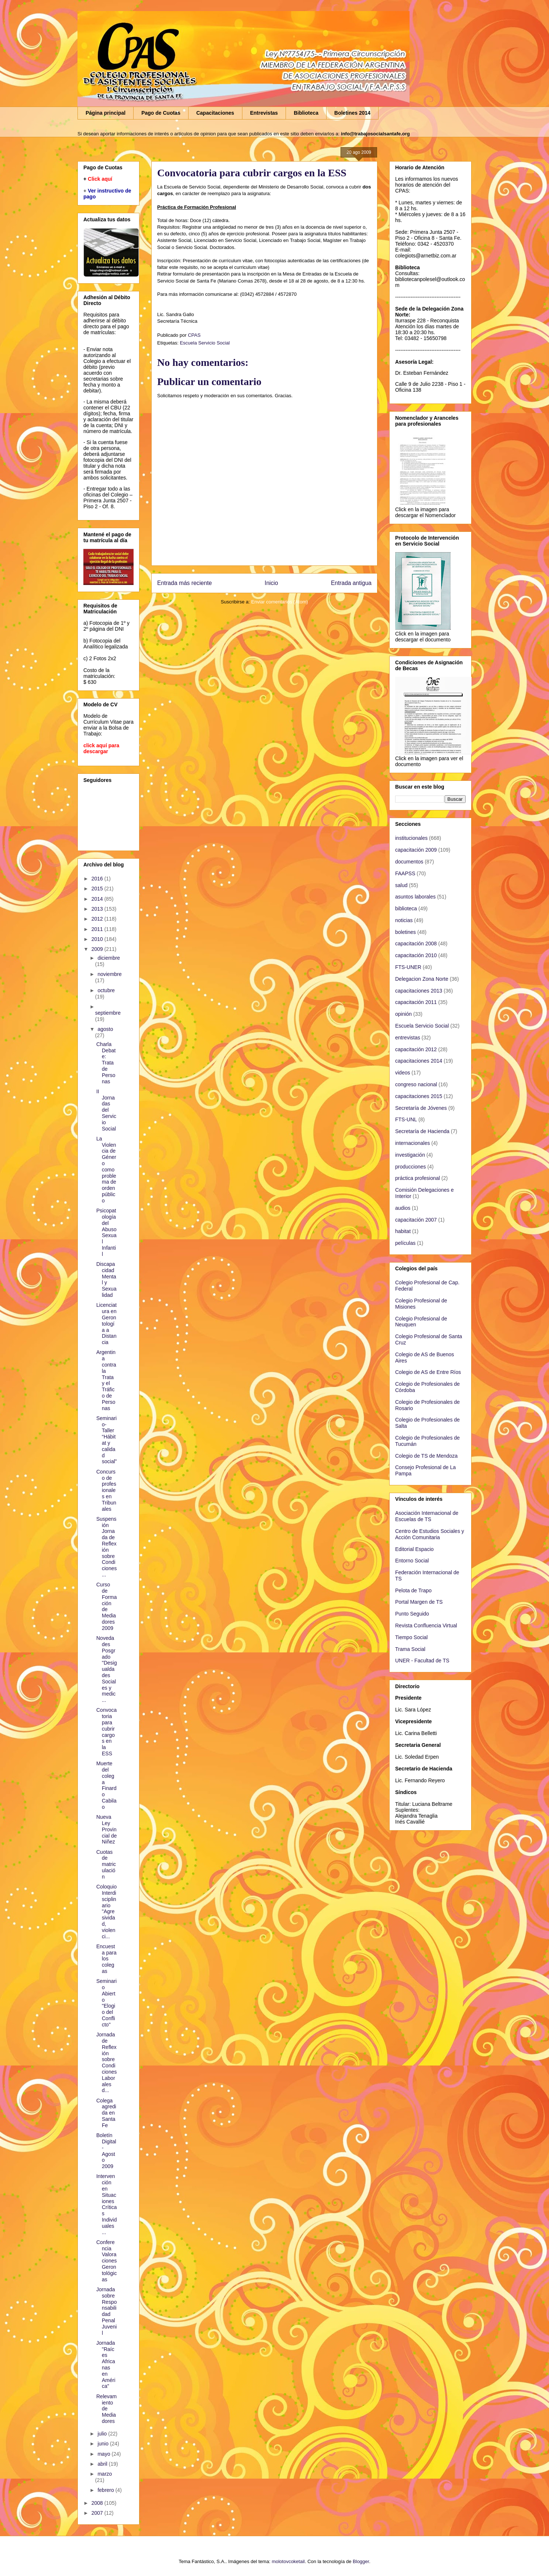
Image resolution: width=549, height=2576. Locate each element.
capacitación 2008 (416, 943)
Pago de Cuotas (160, 113)
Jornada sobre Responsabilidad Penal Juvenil (106, 2311)
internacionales (412, 1143)
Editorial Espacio (414, 1549)
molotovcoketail (288, 2561)
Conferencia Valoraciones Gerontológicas (106, 2260)
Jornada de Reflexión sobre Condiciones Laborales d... (106, 2062)
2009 (98, 949)
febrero (106, 2490)
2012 (98, 919)
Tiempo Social (411, 1637)
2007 (98, 2513)
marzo (104, 2474)
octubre (106, 990)
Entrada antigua (351, 583)
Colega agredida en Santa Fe (106, 2113)
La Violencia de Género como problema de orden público (106, 1170)
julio (102, 2434)
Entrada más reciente (184, 583)
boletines (405, 932)
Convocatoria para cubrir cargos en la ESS (106, 1731)
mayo (104, 2454)
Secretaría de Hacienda (422, 1131)
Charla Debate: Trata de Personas (105, 1062)
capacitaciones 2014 (418, 1061)
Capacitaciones (215, 113)
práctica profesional (417, 1178)
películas (405, 1243)
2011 (98, 929)
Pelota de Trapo (413, 1590)
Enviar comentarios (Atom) (279, 602)
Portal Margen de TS (419, 1602)
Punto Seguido (412, 1614)
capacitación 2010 (416, 955)
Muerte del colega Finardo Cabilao (106, 1785)
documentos (409, 862)
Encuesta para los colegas (106, 1958)
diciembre (108, 958)
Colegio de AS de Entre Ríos (428, 1372)
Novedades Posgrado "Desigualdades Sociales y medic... (106, 1669)
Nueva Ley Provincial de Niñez (106, 1829)
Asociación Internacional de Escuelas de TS (426, 1516)
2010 (98, 939)
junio (103, 2444)
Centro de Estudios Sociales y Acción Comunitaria (429, 1534)
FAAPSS (405, 873)
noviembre (109, 974)
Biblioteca (306, 113)
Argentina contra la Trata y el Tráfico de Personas (106, 1380)
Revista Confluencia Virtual (426, 1625)
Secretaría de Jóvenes (421, 1108)
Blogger (361, 2561)
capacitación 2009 (416, 850)
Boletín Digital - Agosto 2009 (106, 2150)
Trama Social (410, 1649)
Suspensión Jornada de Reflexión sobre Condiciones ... (106, 1547)
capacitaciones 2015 (418, 1096)
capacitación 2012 (416, 1049)
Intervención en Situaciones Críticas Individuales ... (106, 2204)
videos (402, 1073)
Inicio (271, 583)
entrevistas (407, 1038)
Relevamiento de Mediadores (106, 2408)
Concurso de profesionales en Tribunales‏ (106, 1490)
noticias (403, 920)
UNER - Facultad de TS (422, 1660)
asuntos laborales (415, 897)
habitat (403, 1231)
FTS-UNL (406, 1119)
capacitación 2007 (416, 1220)
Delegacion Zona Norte (421, 979)
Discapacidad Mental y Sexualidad (106, 1279)
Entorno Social (412, 1561)
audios (402, 1208)
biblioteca (406, 908)
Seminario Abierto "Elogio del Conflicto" (106, 2003)
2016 (98, 879)
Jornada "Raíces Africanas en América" (105, 2364)
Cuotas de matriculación (106, 1864)
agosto (105, 1029)
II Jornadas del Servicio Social (106, 1110)
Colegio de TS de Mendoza (426, 1456)
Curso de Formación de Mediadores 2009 (106, 1606)
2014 (98, 899)
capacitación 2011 (416, 1002)
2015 (98, 888)
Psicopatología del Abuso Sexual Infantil (106, 1232)
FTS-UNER (408, 967)
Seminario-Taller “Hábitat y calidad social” (106, 1440)
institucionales (411, 838)
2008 (98, 2503)
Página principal (105, 113)
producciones (410, 1167)
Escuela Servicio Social (204, 343)
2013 (98, 909)
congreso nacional (416, 1084)
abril (102, 2464)
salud (401, 885)
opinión (403, 1014)
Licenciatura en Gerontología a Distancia (106, 1323)
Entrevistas (264, 113)
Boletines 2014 (352, 113)
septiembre (108, 1013)
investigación (410, 1155)
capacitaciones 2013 (418, 991)
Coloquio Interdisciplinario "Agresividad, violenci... (106, 1911)
